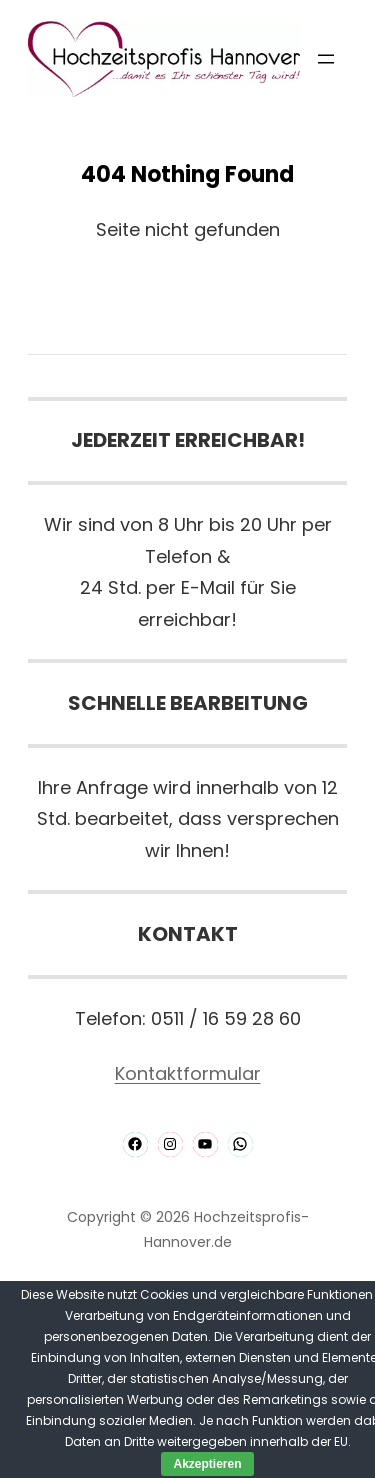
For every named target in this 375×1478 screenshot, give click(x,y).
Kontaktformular (188, 1073)
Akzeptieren (207, 1464)
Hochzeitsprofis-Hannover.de (226, 1229)
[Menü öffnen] (326, 59)
